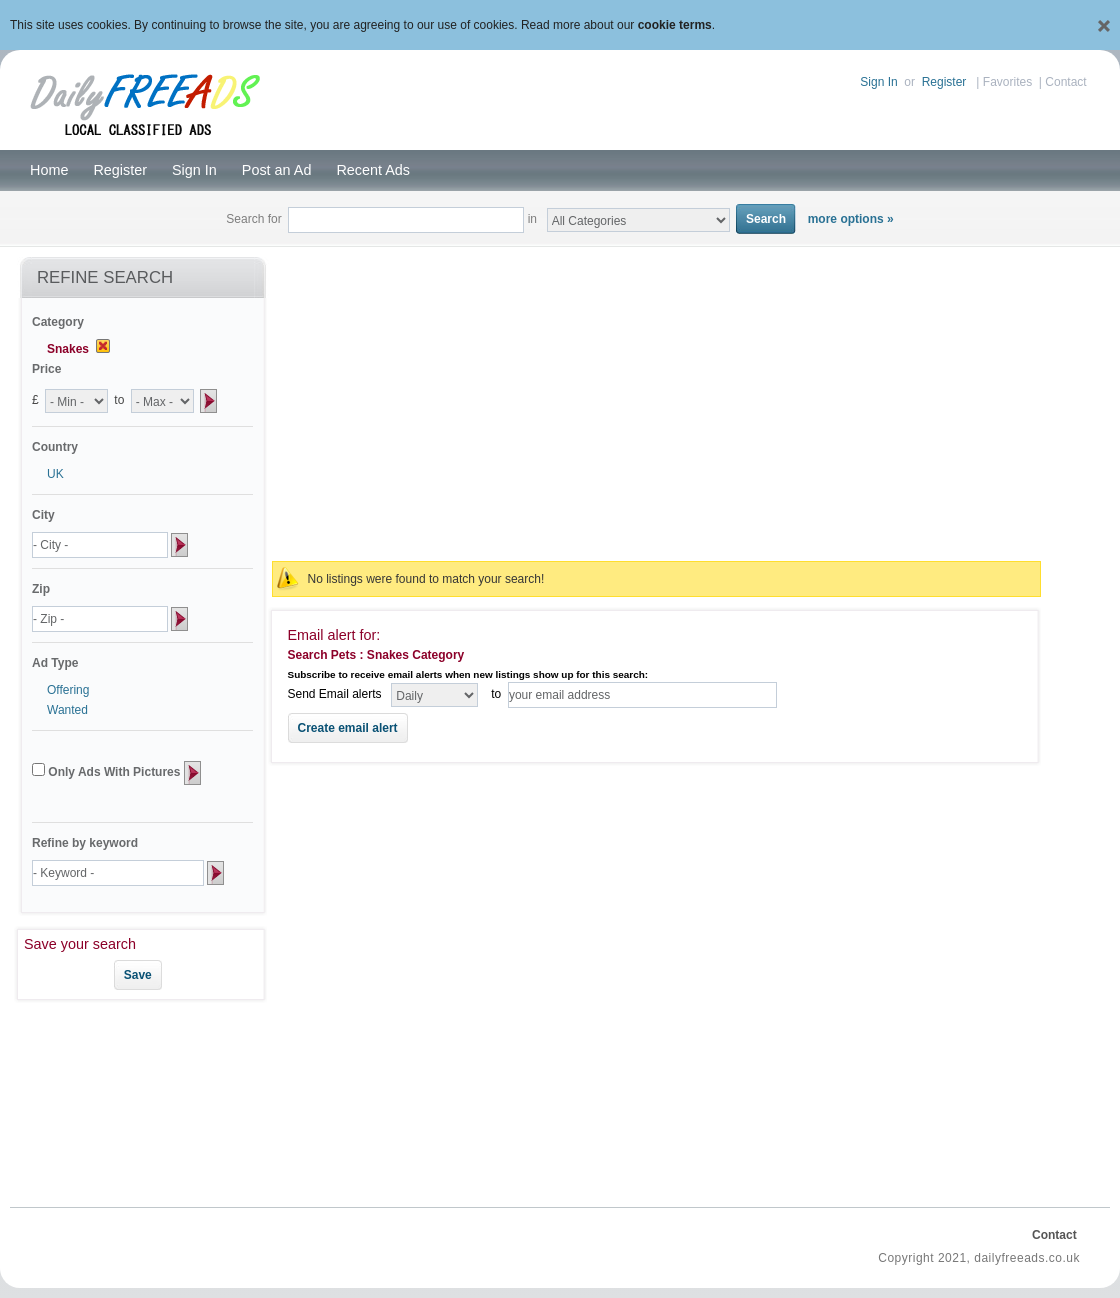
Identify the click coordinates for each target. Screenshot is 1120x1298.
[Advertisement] (656, 402)
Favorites (1007, 82)
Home (49, 170)
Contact (1065, 82)
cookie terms (675, 25)
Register (944, 82)
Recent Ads (373, 170)
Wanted (67, 710)
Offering (68, 690)
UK (55, 474)
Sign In (878, 82)
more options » (851, 219)
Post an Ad (277, 170)
